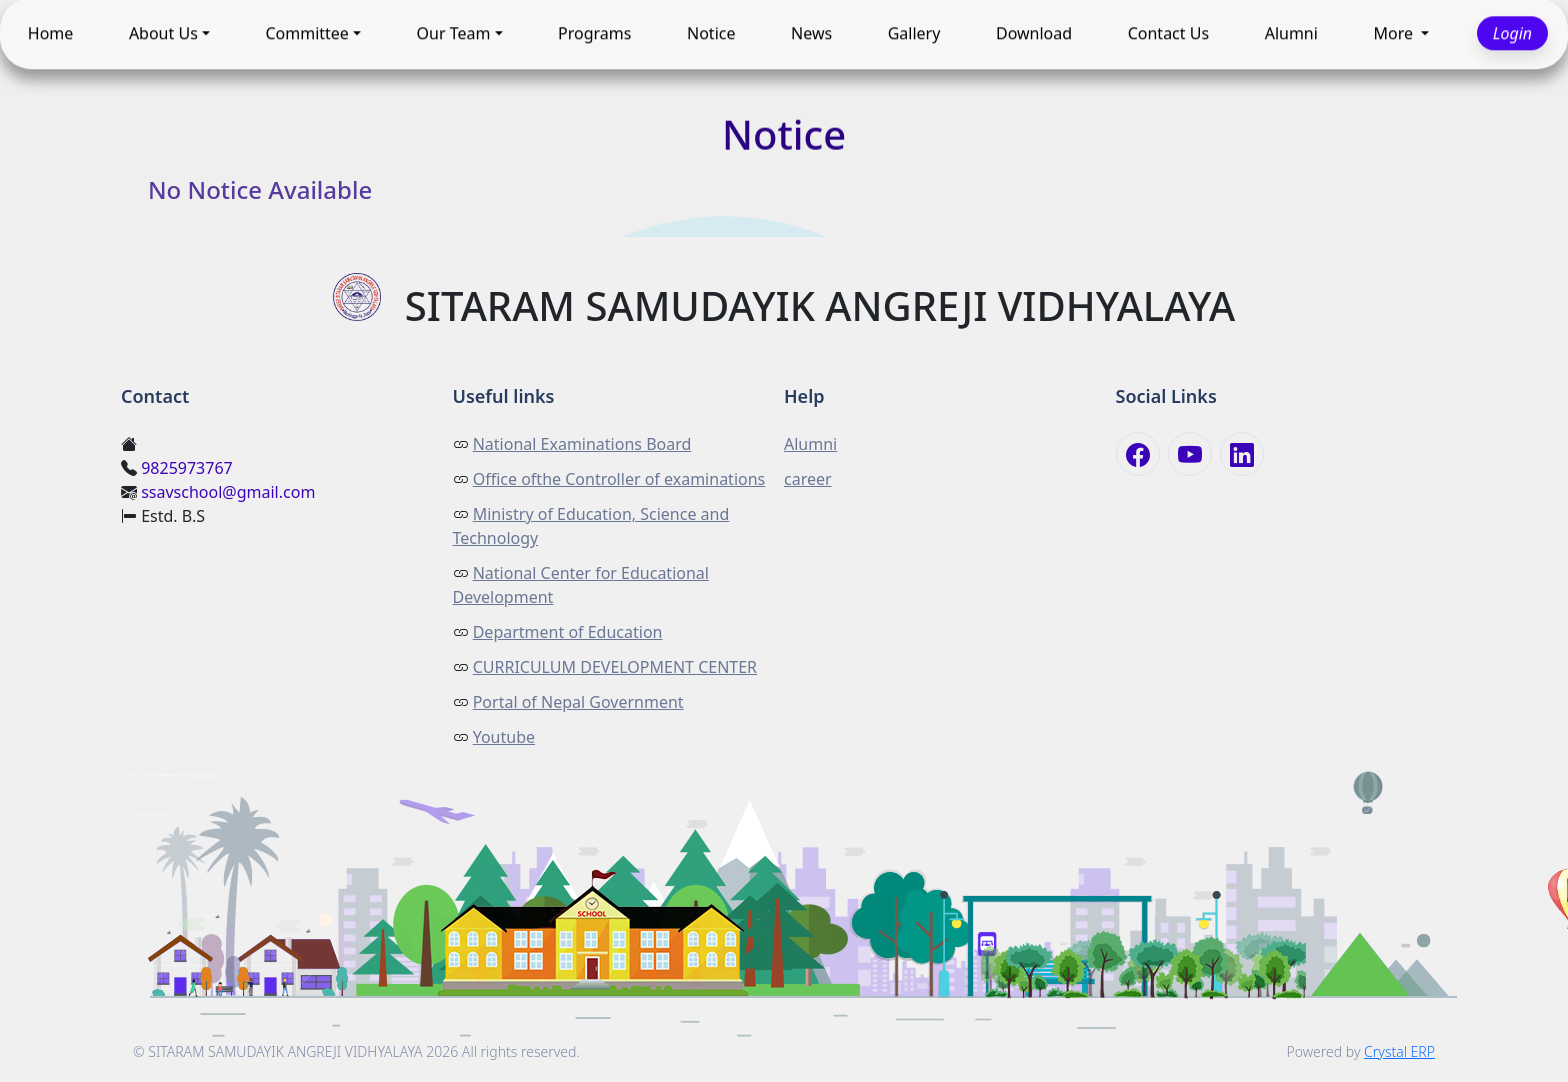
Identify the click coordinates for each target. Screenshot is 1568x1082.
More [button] (1395, 34)
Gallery (914, 34)
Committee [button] (306, 34)
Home (51, 34)
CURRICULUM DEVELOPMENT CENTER (615, 667)
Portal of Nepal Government (578, 702)
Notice (711, 34)
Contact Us (1168, 34)
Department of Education (568, 632)
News (811, 34)
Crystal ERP (1399, 1051)
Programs (594, 34)
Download (1034, 34)
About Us (163, 34)
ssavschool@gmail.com (228, 492)
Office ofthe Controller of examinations (619, 479)
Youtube (504, 737)
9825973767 (187, 468)
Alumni (1291, 34)
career (808, 479)
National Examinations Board (582, 444)
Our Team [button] (454, 34)
